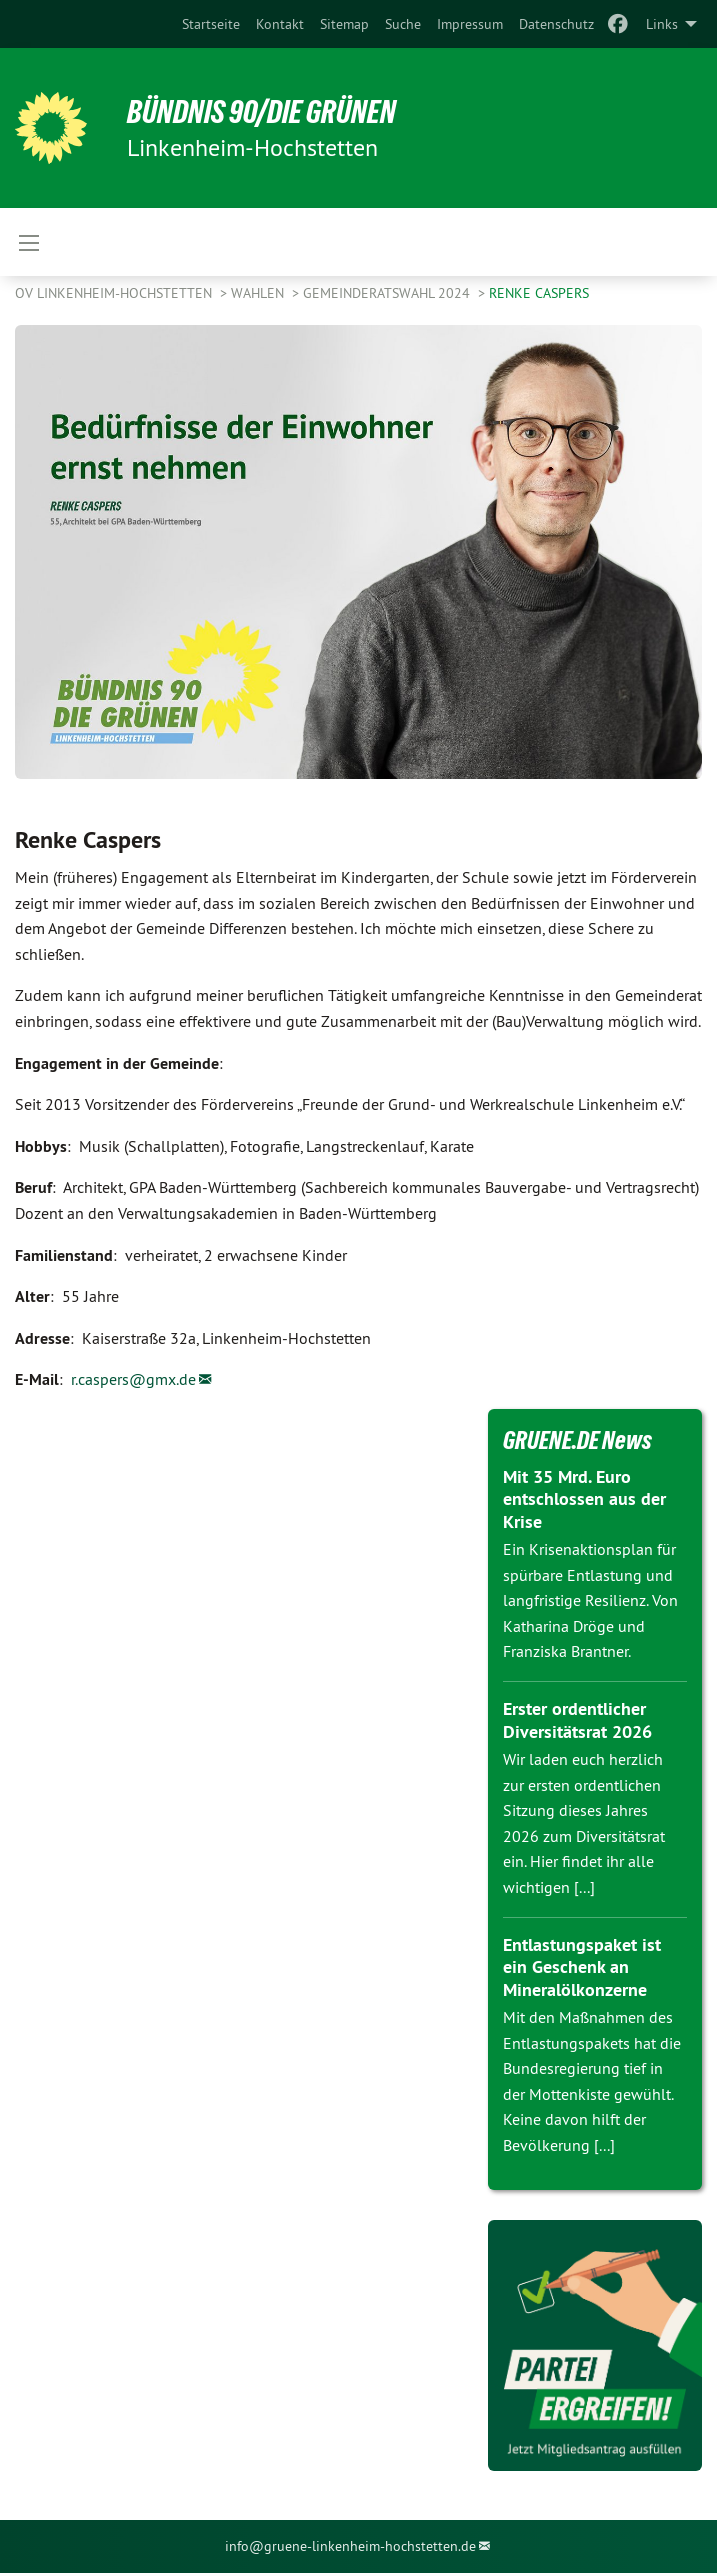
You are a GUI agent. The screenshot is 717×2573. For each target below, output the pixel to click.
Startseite (211, 24)
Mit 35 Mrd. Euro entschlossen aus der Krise (584, 1499)
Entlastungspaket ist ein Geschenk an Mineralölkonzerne (582, 1967)
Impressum (470, 24)
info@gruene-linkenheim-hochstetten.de (350, 2546)
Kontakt (280, 24)
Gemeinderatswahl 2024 (388, 293)
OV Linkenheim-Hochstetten (115, 293)
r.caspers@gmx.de (133, 1379)
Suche (403, 24)
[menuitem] (211, 24)
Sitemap (344, 24)
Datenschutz (556, 24)
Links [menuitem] (662, 24)
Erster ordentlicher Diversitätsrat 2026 (577, 1720)
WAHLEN (259, 293)
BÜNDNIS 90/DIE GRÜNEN (261, 112)
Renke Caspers (539, 293)
